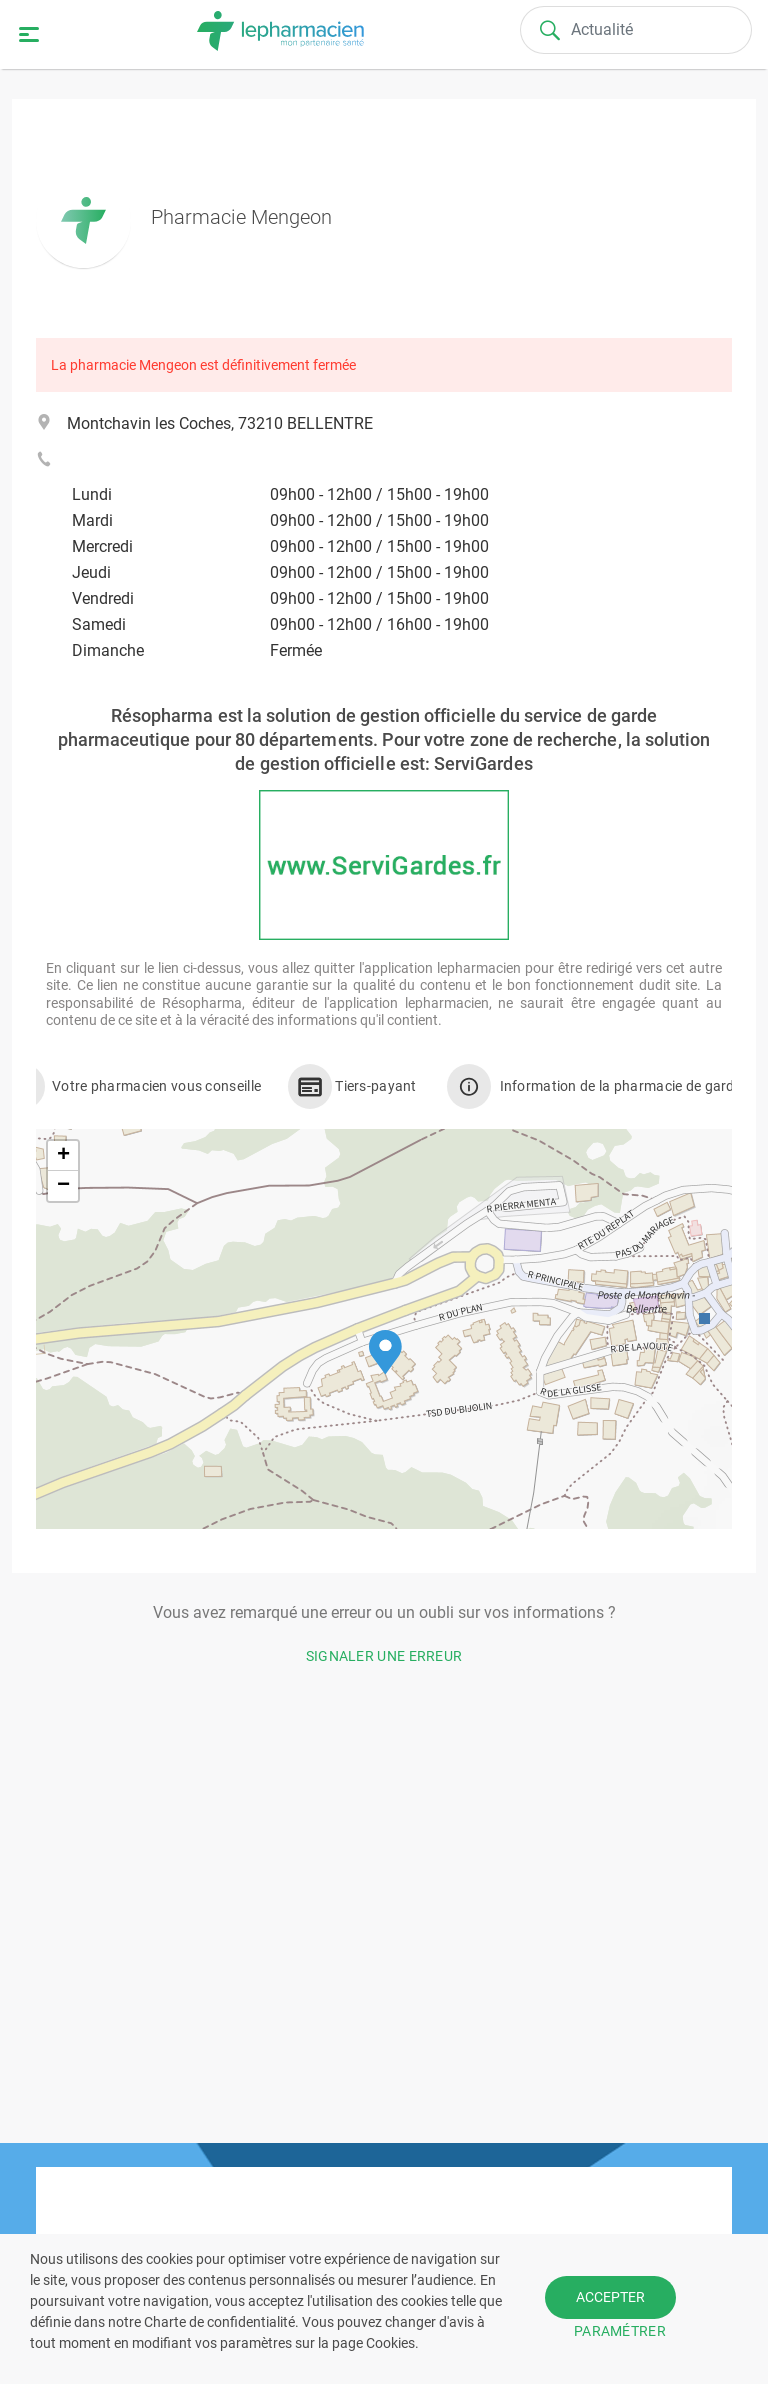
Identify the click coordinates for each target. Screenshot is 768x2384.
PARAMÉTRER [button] (620, 2331)
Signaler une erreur (384, 1656)
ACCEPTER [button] (610, 2297)
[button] (385, 1352)
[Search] (636, 30)
